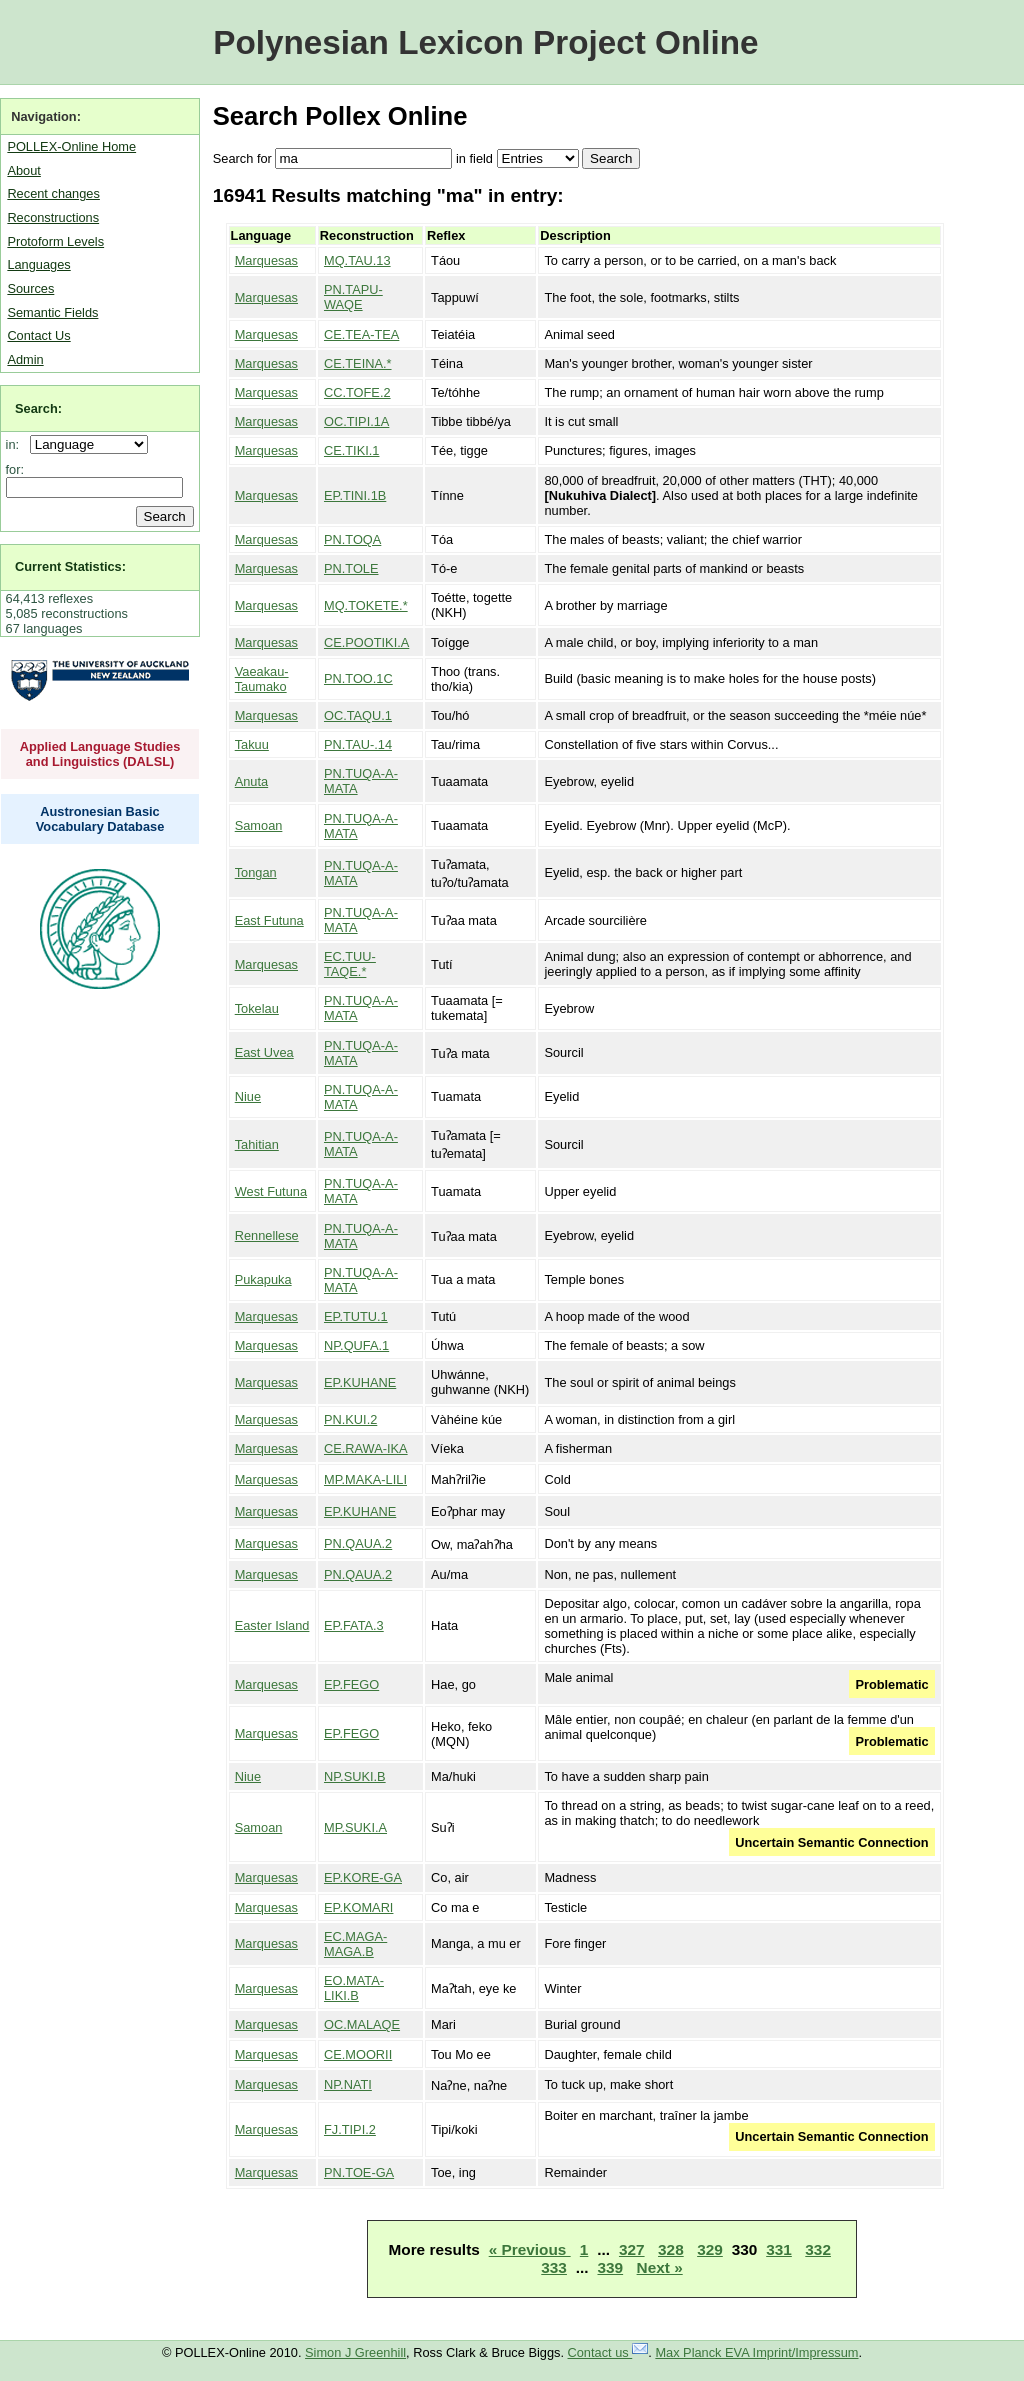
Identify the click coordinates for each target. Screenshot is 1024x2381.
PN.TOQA (352, 539)
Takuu (252, 744)
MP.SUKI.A (355, 1827)
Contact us (608, 2352)
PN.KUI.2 (350, 1419)
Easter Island (272, 1625)
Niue (248, 1096)
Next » (660, 2267)
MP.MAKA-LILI (365, 1479)
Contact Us (38, 335)
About (23, 170)
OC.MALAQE (362, 2024)
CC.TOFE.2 (357, 392)
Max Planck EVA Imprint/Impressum (756, 2352)
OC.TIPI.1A (356, 421)
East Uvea (264, 1052)
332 (818, 2249)
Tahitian (257, 1144)
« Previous (530, 2249)
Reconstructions (53, 217)
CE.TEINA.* (358, 363)
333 (554, 2267)
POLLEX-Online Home (71, 146)
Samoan (259, 825)
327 (632, 2249)
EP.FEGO (351, 1684)
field (480, 158)
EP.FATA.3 (354, 1625)
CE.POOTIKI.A (366, 642)
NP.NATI (348, 2084)
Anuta (251, 781)
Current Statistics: (70, 566)
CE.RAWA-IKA (366, 1448)
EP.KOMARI (358, 1907)
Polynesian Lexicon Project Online (485, 42)
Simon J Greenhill (355, 2352)
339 (610, 2267)
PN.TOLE (351, 568)
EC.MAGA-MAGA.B (355, 1944)
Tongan (256, 872)
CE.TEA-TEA (361, 334)
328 (671, 2249)
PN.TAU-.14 (358, 744)
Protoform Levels (55, 241)
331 (779, 2249)
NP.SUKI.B (355, 1776)
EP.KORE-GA (363, 1877)
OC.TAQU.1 (358, 715)
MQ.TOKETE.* (366, 605)
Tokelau (257, 1008)
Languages (38, 264)
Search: (38, 408)
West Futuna (271, 1191)
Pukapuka (263, 1279)
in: (16, 444)
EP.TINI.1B (355, 495)
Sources (30, 288)
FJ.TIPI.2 (350, 2129)
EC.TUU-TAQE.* (350, 964)
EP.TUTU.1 (356, 1316)
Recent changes (53, 193)
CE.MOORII (358, 2054)
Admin (25, 359)
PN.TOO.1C (358, 678)
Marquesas (266, 260)
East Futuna (269, 920)
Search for (242, 158)
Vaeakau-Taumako (262, 679)
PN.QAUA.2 (358, 1543)
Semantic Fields (52, 312)
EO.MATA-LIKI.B (354, 1988)
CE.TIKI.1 (351, 450)
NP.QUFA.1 (356, 1345)
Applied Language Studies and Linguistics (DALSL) (100, 754)
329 (710, 2249)
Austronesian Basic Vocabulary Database (100, 819)
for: (15, 469)
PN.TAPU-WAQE (353, 297)
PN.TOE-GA (359, 2172)
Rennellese (267, 1235)
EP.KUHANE (360, 1382)
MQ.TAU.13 (357, 260)
